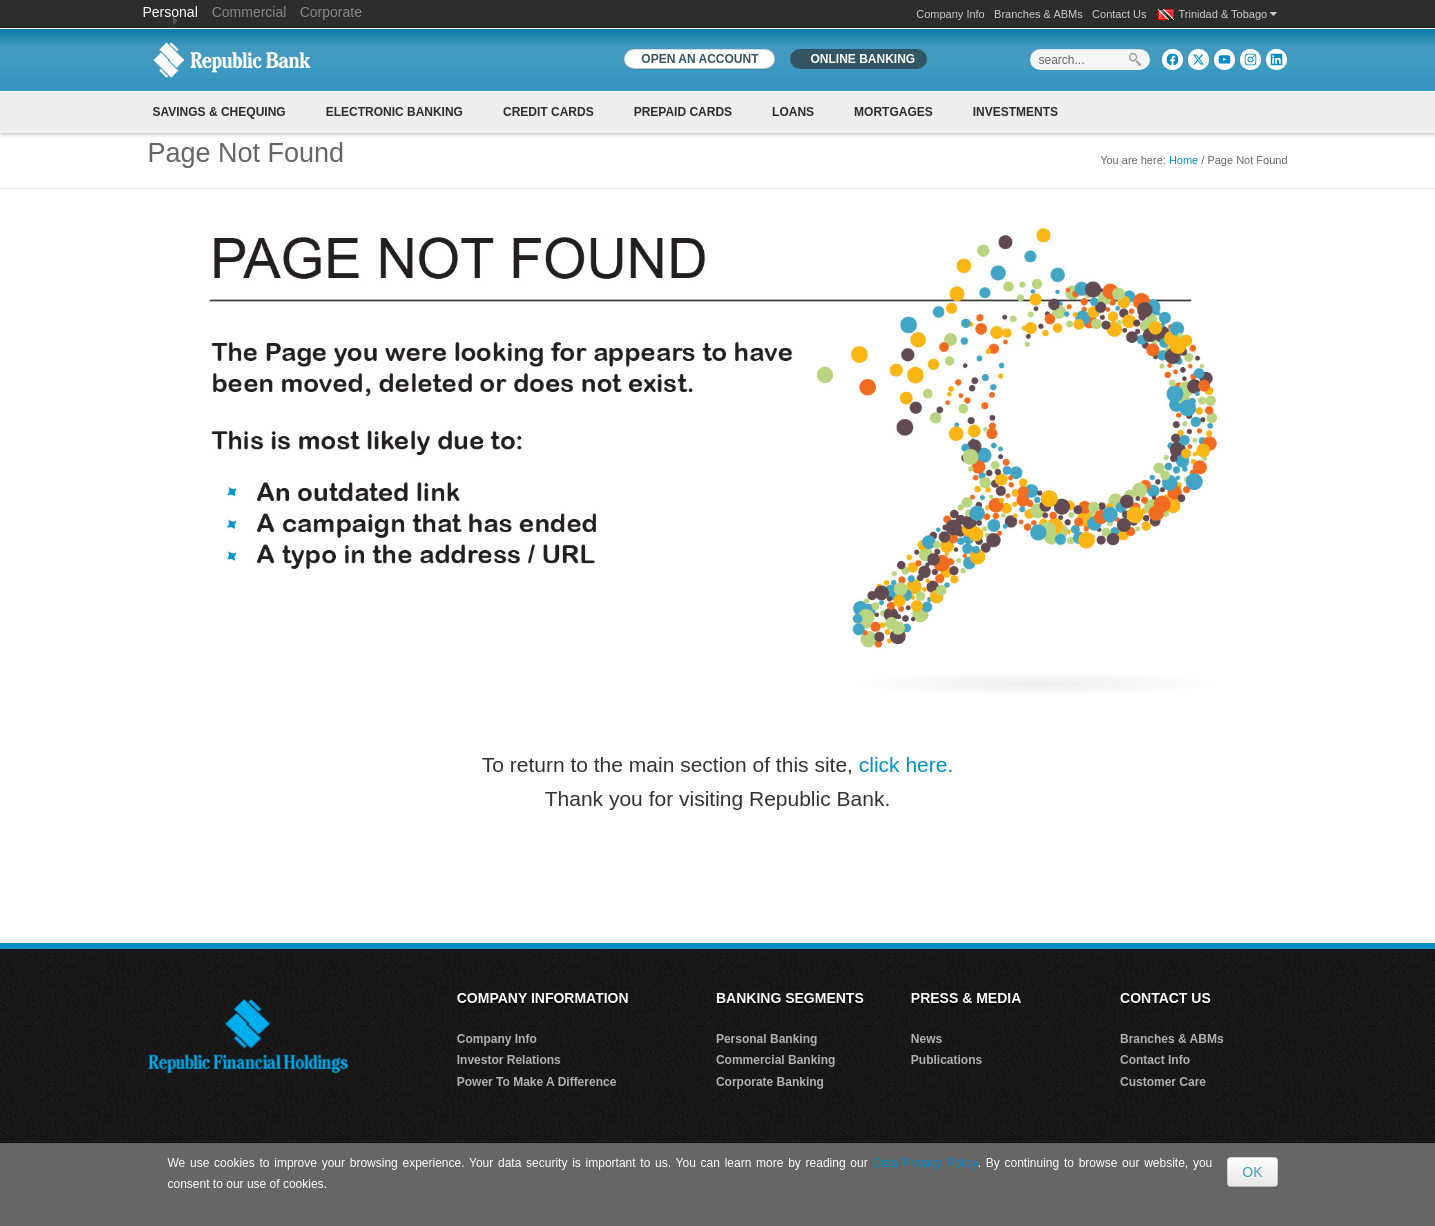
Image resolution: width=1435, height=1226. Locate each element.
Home (1183, 160)
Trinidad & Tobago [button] (1228, 14)
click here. (906, 764)
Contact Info (1155, 1060)
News (926, 1039)
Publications (946, 1060)
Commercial (249, 12)
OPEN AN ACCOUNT (699, 59)
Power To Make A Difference (537, 1082)
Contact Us (1119, 14)
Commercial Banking (775, 1060)
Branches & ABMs (1038, 14)
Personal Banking (766, 1039)
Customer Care (1163, 1082)
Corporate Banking (770, 1082)
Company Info (950, 14)
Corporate (331, 12)
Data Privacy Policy (924, 1163)
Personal (172, 12)
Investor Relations (509, 1060)
